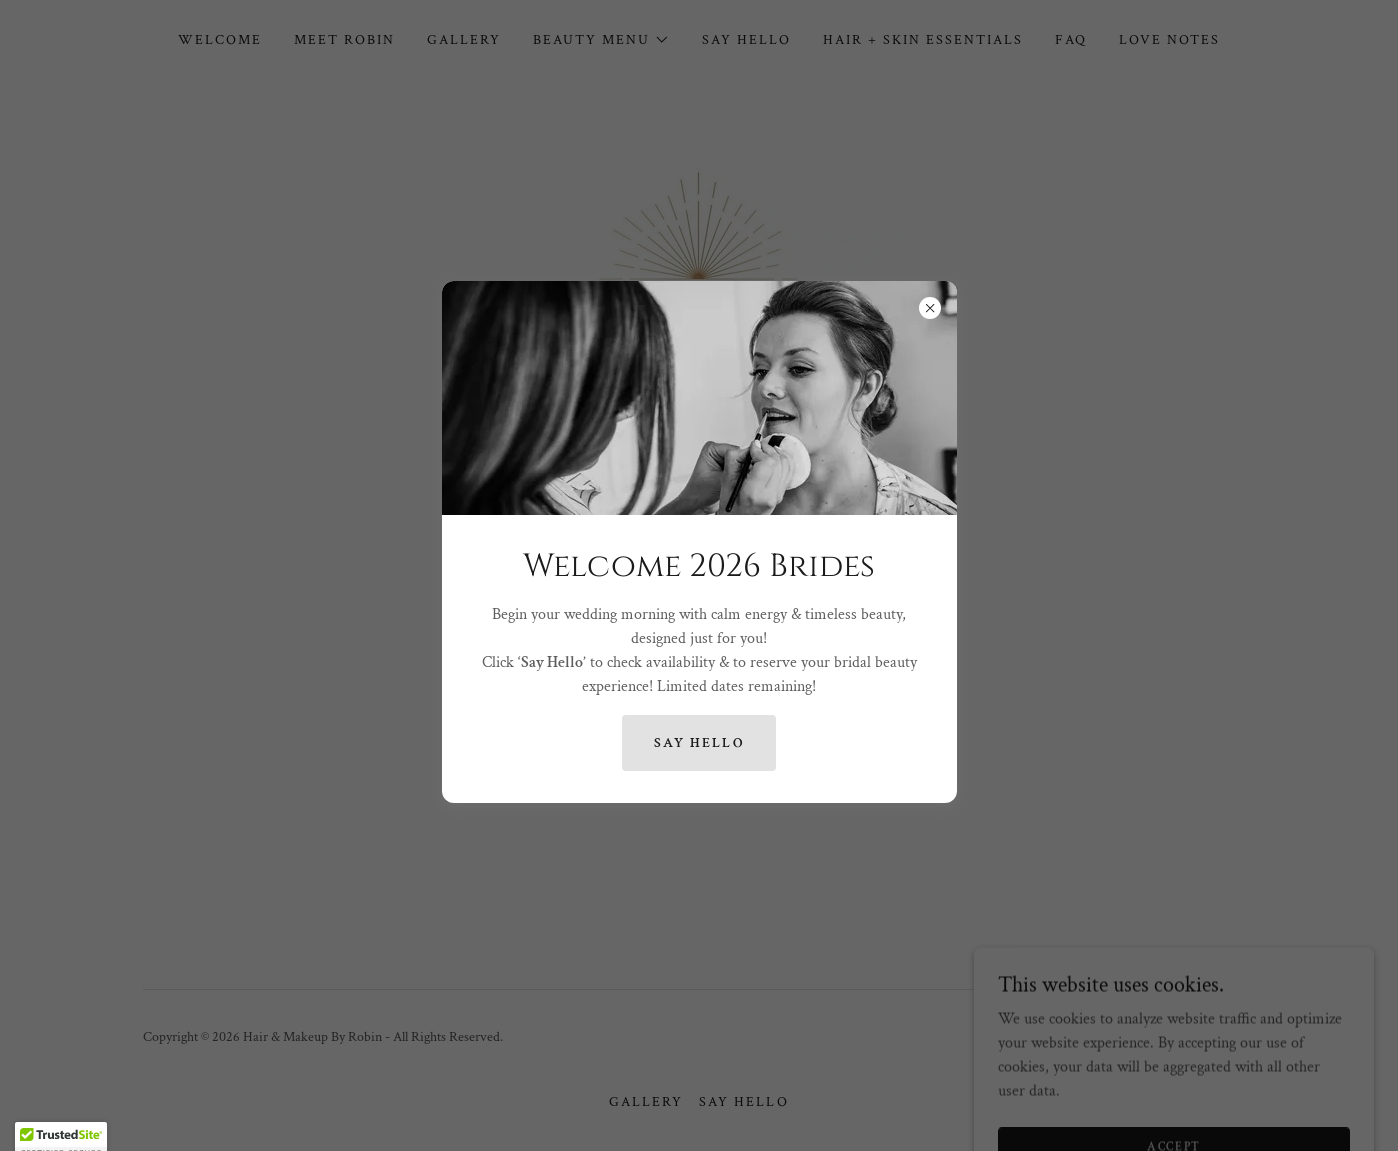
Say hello (698, 743)
